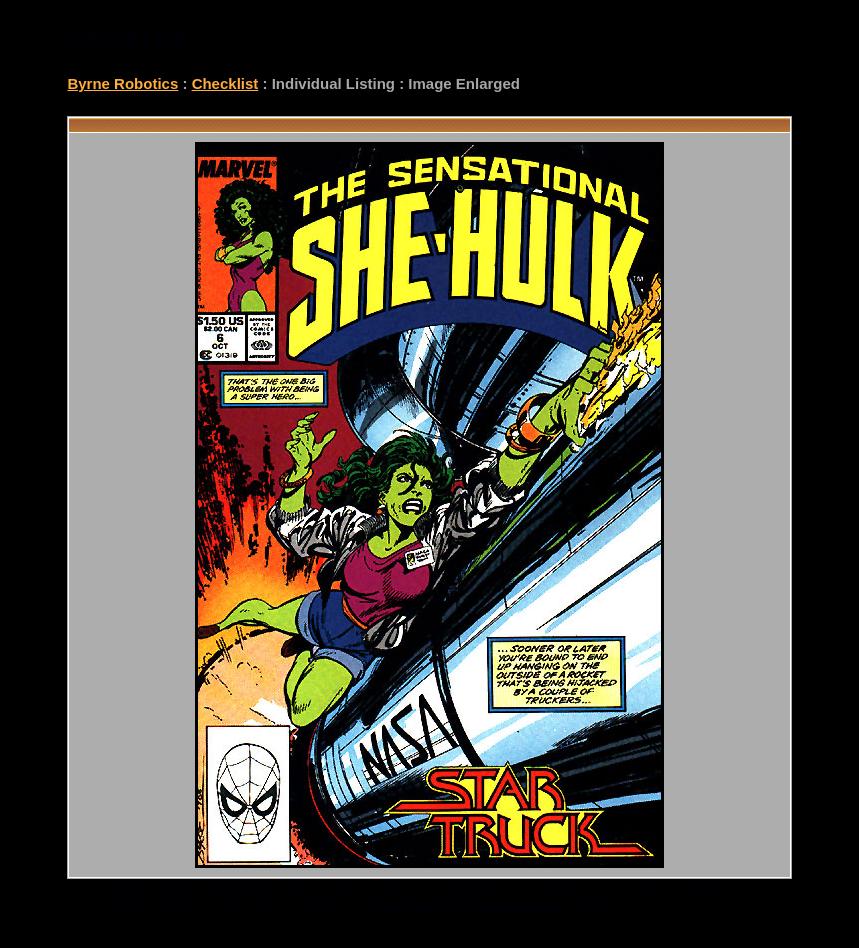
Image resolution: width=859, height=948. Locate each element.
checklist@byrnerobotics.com (465, 904)
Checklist (225, 83)
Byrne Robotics (122, 83)
